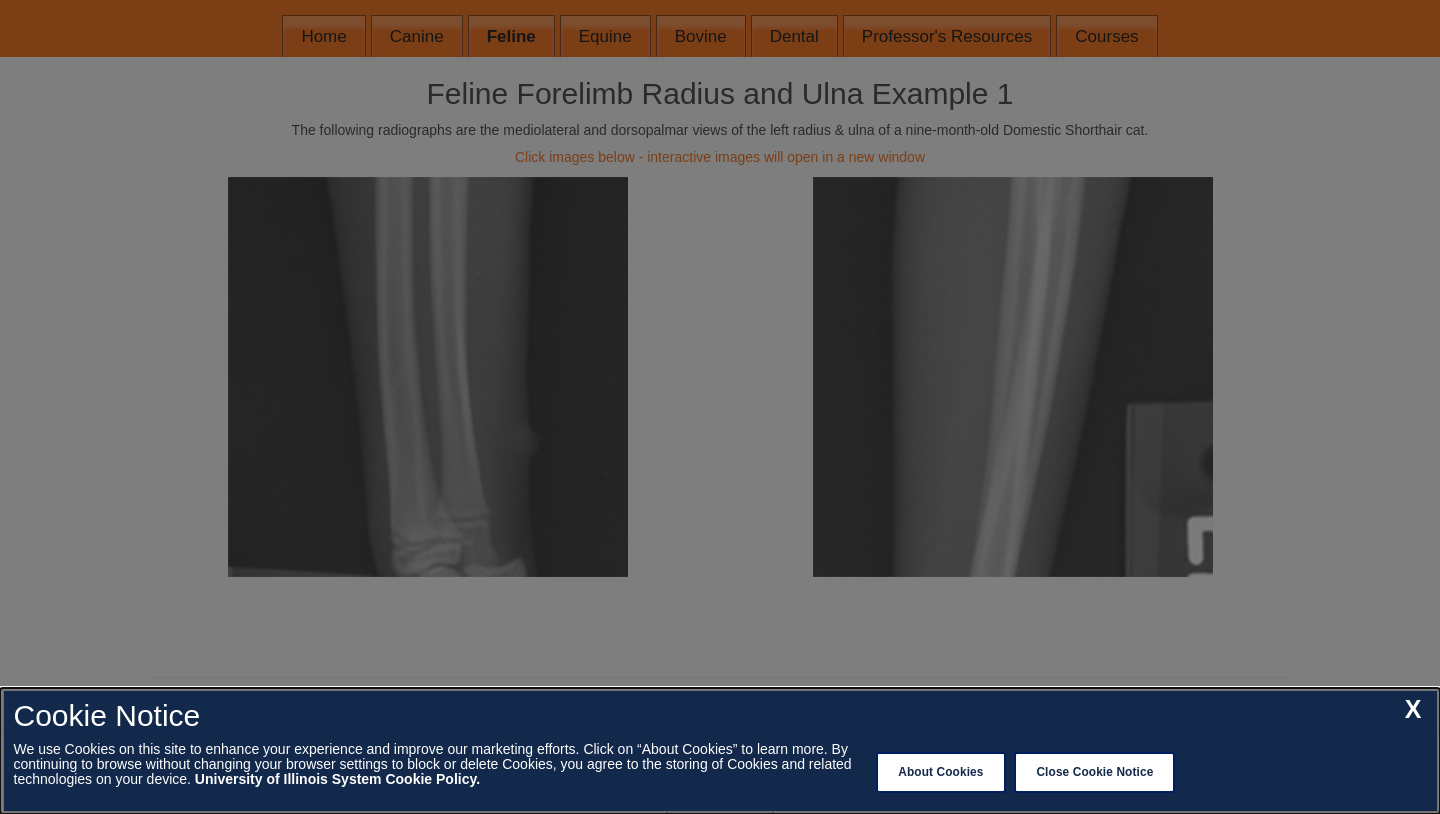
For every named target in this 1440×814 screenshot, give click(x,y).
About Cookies (940, 772)
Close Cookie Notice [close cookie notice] (1094, 772)
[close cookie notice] (1413, 710)
